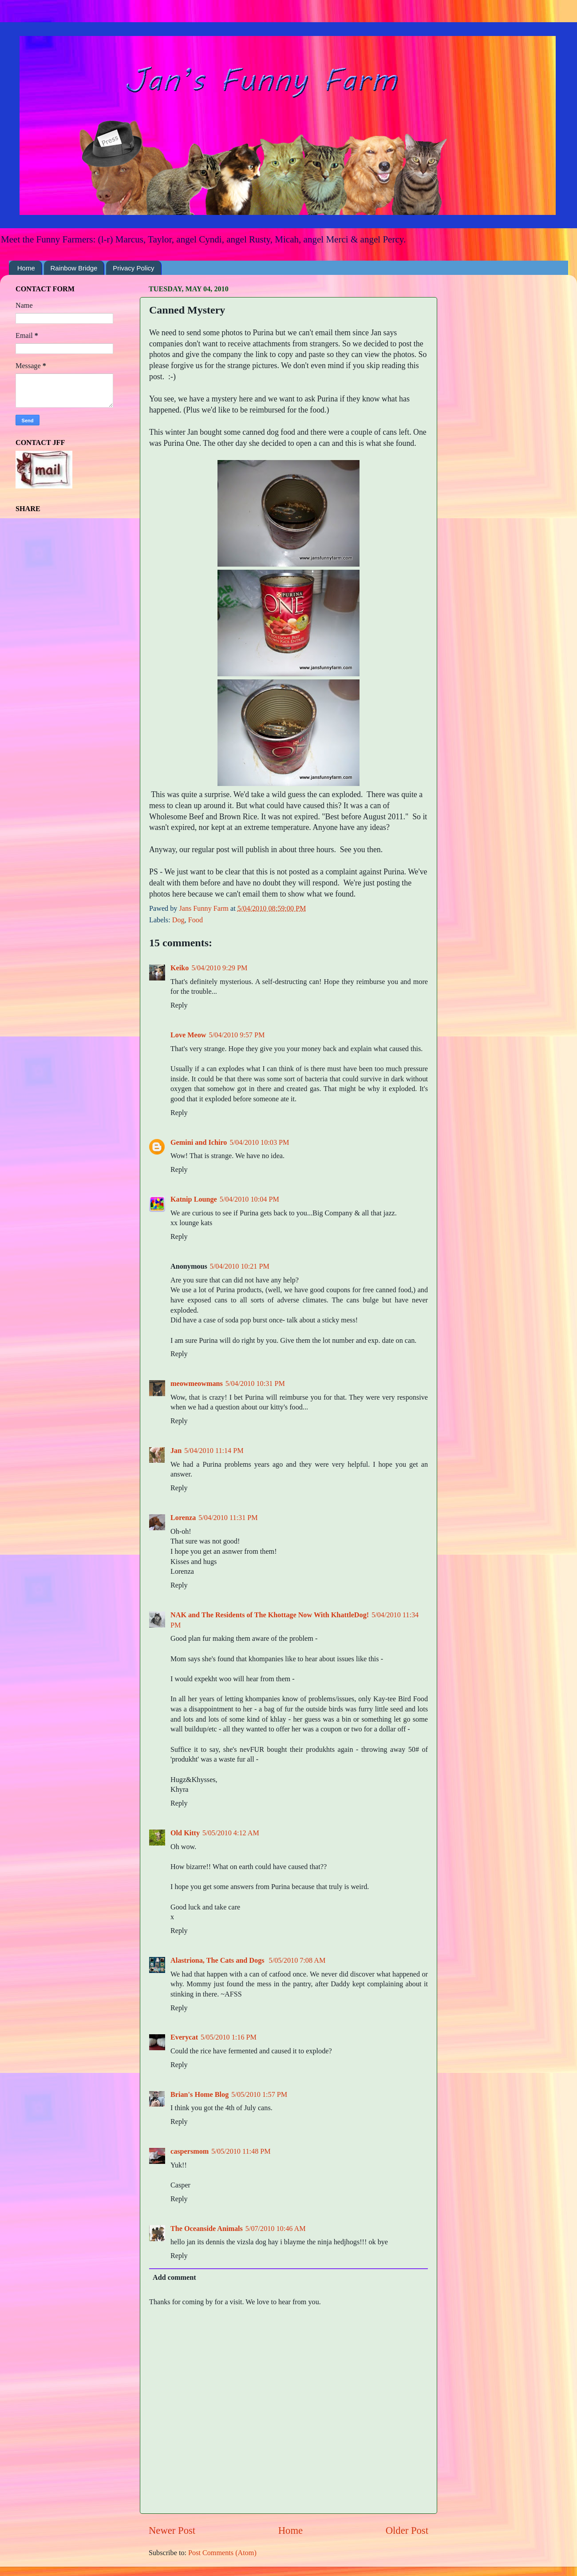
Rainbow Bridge (74, 268)
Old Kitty (185, 1833)
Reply (179, 1005)
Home (26, 268)
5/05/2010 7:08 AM (297, 1961)
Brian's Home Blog (199, 2095)
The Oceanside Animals (206, 2229)
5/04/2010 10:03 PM (259, 1143)
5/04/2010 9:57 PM (237, 1035)
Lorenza (183, 1518)
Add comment (174, 2278)
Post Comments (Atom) (222, 2553)
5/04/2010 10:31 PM (255, 1384)
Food (195, 920)
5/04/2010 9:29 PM (219, 968)
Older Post (407, 2530)
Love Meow (188, 1035)
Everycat (184, 2037)
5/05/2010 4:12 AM (230, 1833)
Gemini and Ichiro (198, 1143)
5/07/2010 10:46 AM (275, 2229)
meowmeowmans (196, 1384)
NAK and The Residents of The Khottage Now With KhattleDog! (269, 1615)
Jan (176, 1451)
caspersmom (189, 2151)
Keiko (179, 968)
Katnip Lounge (193, 1199)
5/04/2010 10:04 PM (249, 1199)
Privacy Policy (133, 268)
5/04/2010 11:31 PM (227, 1518)
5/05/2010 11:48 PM (240, 2151)
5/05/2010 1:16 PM (229, 2037)
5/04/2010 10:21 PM (239, 1266)
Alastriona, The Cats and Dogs (218, 1961)
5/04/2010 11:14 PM (213, 1451)
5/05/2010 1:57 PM (259, 2095)
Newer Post (172, 2530)
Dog (178, 920)
